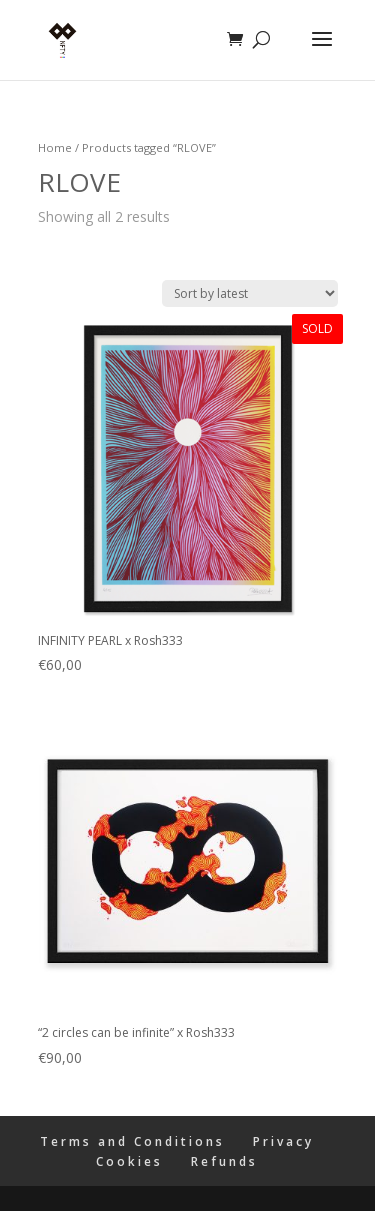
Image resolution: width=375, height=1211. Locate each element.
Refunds (224, 1161)
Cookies (129, 1161)
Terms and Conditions (132, 1141)
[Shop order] (250, 293)
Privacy (283, 1141)
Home (55, 147)
